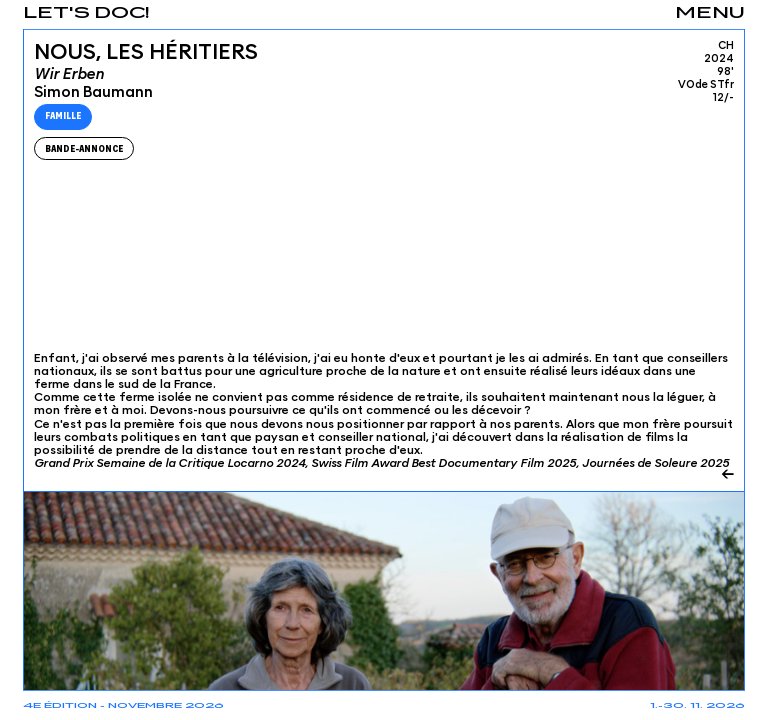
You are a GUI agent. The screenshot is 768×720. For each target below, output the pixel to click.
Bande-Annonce (84, 149)
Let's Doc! (86, 13)
